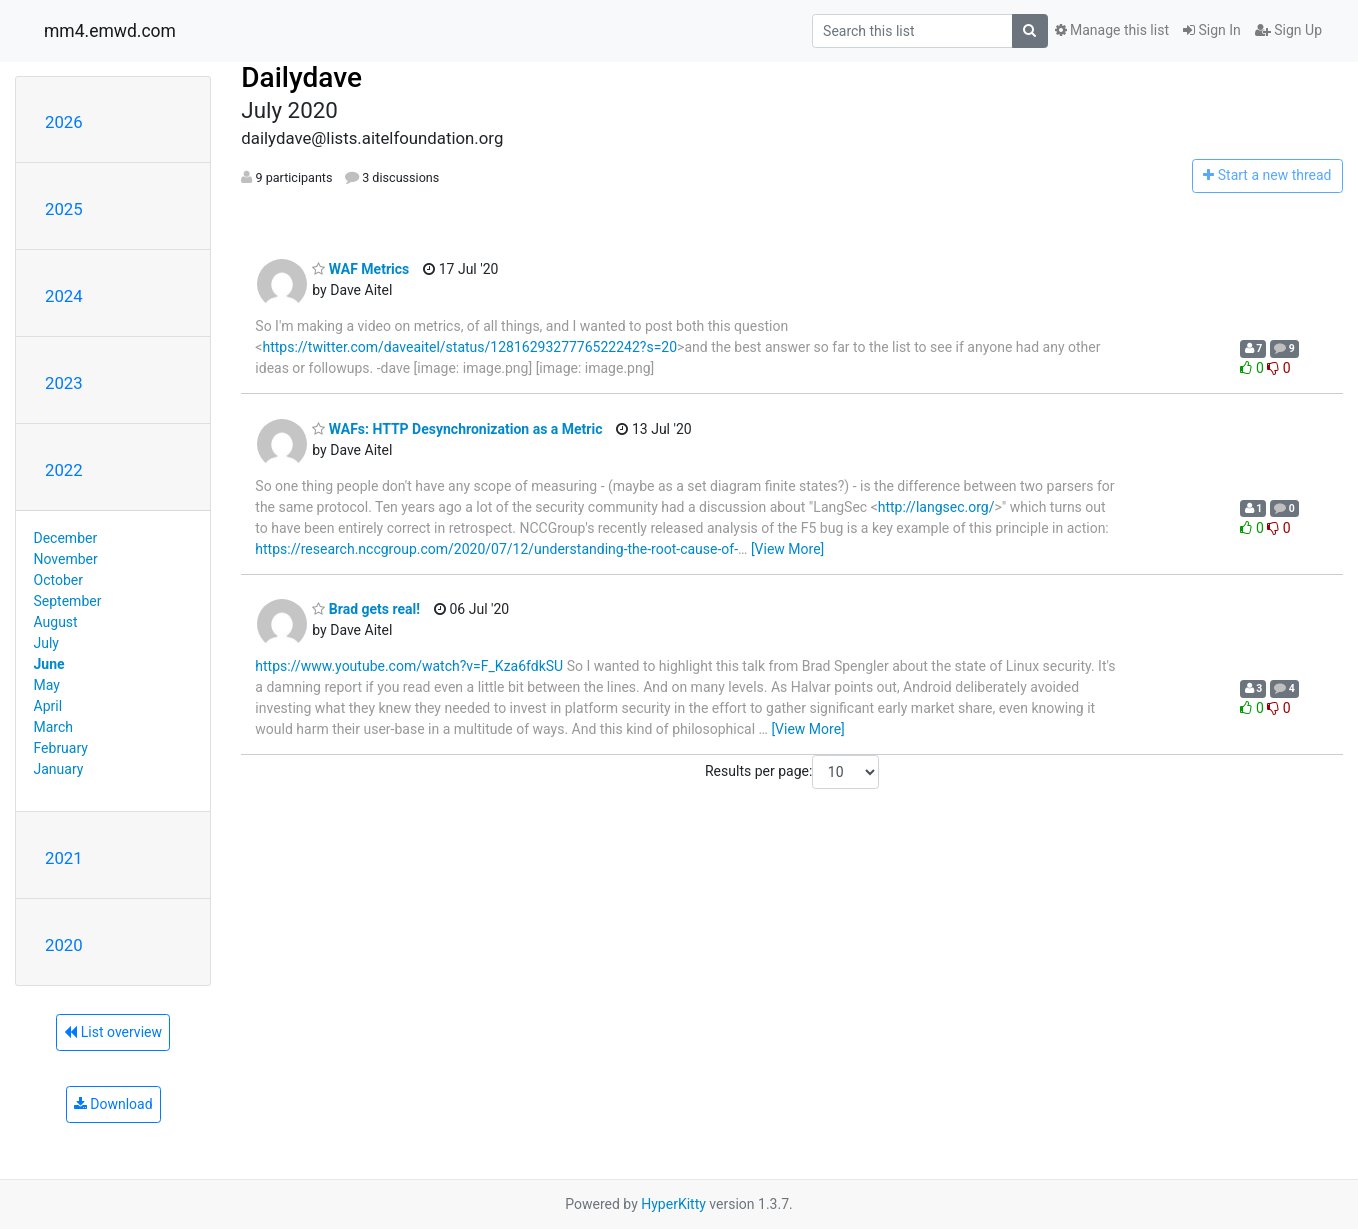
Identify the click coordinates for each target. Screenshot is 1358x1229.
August (56, 622)
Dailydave (301, 77)
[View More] (787, 549)
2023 (64, 383)
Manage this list (1112, 30)
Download (113, 1104)
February (61, 748)
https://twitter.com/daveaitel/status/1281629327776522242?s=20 (469, 347)
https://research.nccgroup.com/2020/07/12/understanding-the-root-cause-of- (496, 549)
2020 (64, 945)
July (46, 643)
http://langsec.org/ (936, 507)
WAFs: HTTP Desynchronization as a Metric (457, 429)
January (59, 769)
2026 (64, 122)
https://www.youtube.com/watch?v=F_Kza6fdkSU (409, 666)
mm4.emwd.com (110, 31)
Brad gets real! (366, 609)
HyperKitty (673, 1204)
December (66, 538)
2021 (64, 858)
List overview (113, 1032)
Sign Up (1288, 30)
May (47, 685)
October (58, 580)
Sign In (1212, 30)
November (66, 559)
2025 (64, 209)
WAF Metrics (360, 269)
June (49, 664)
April (48, 706)
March (54, 727)
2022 (64, 470)
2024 (64, 296)
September (68, 601)
